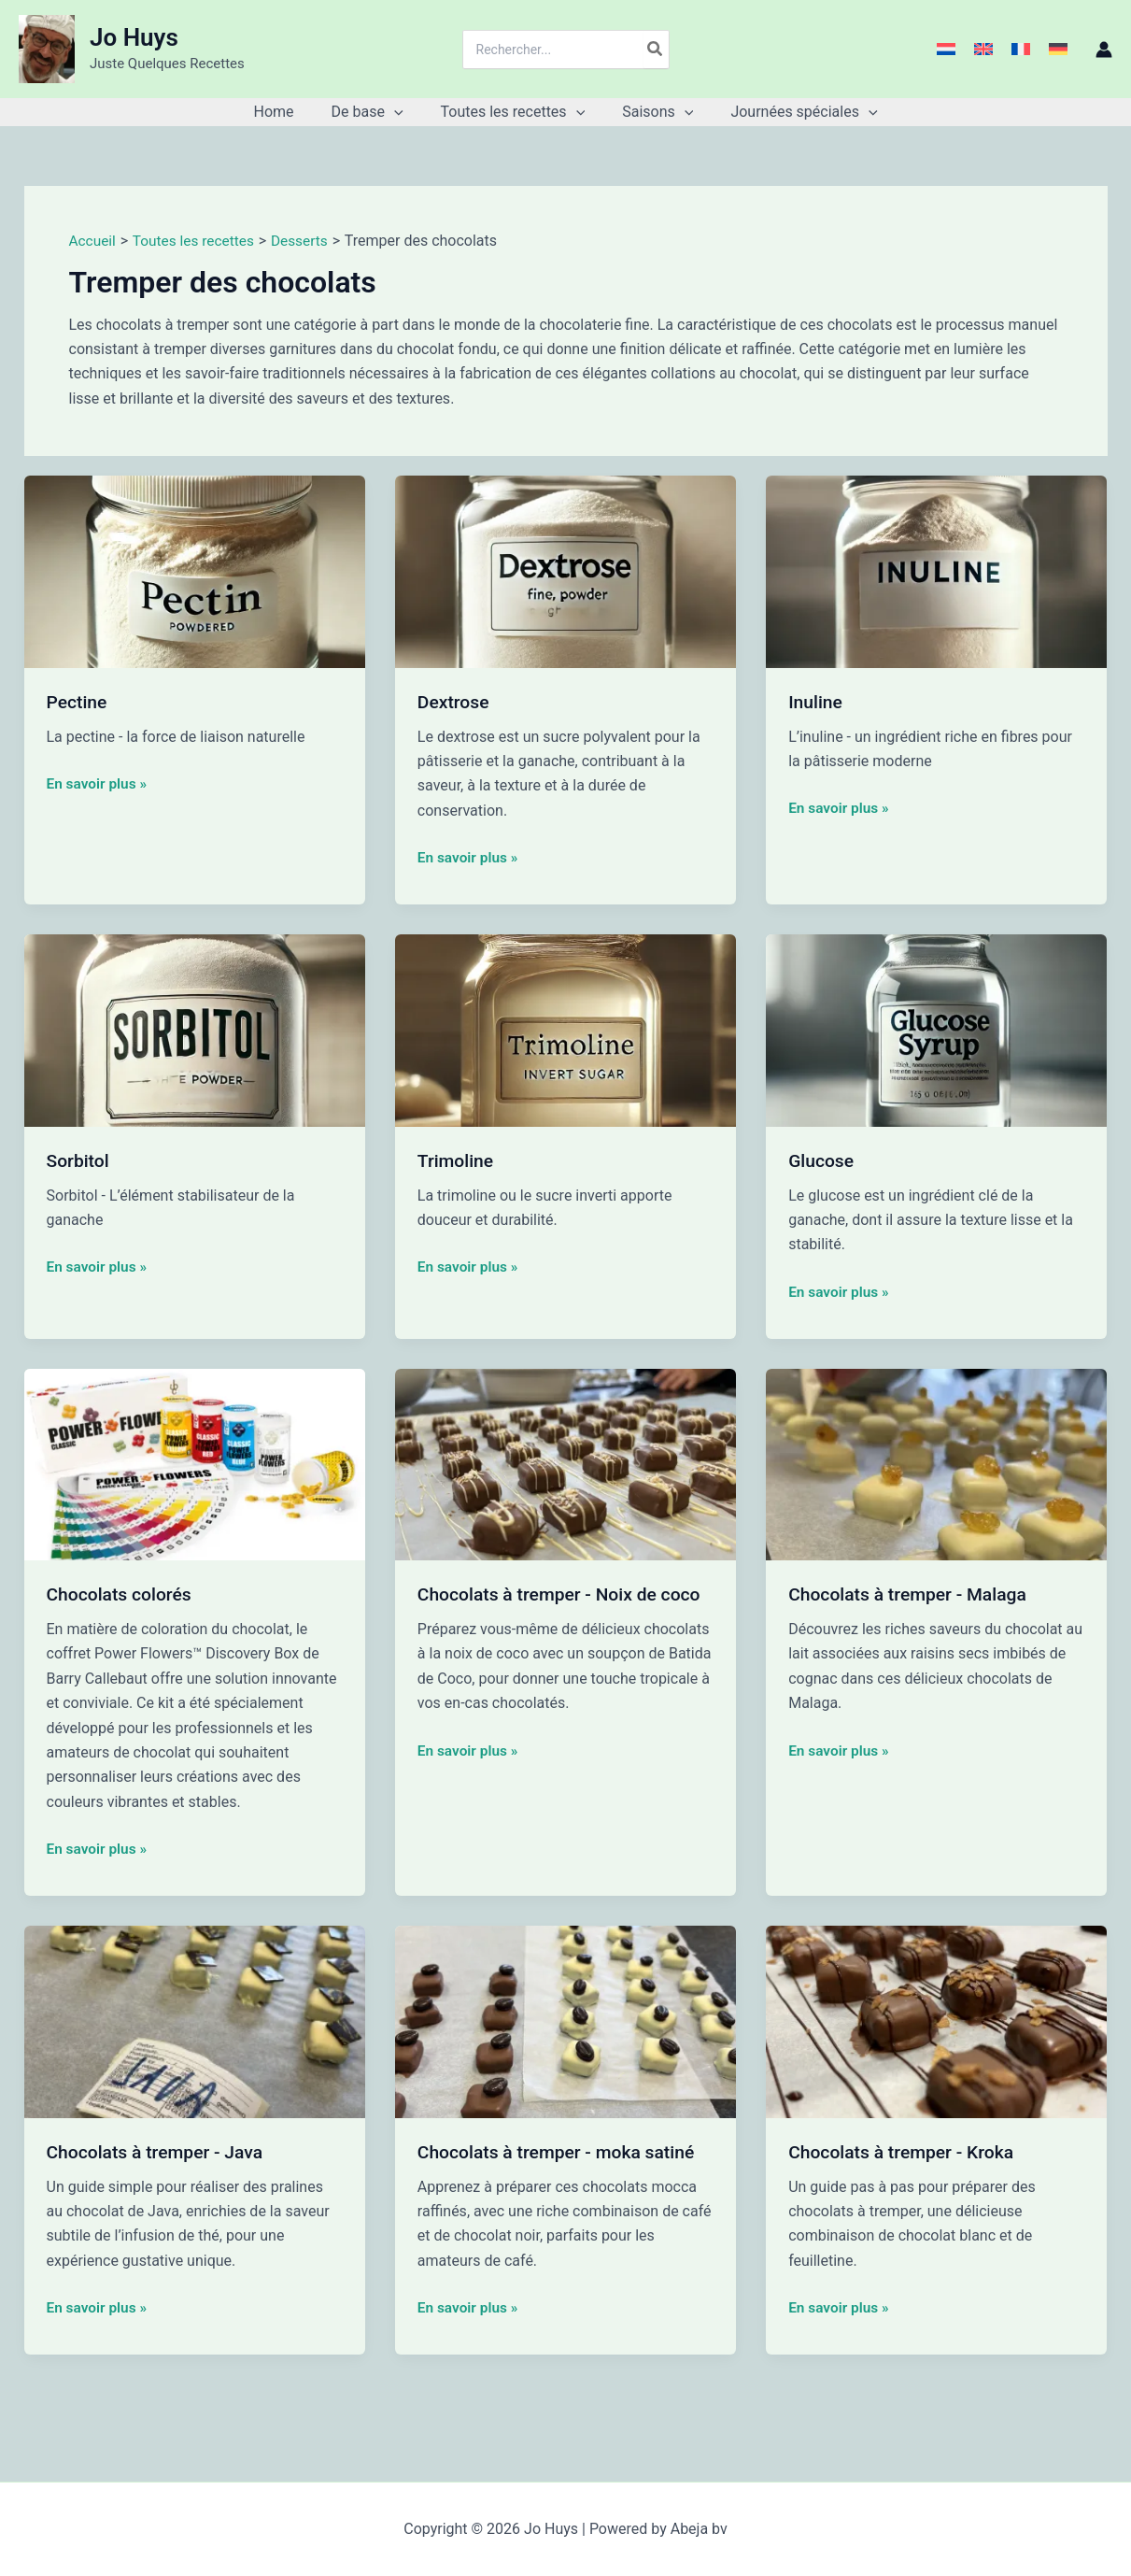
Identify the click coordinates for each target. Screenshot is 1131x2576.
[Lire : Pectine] (194, 570)
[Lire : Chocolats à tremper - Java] (194, 2020)
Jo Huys (134, 37)
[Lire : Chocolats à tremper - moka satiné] (565, 2020)
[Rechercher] (655, 49)
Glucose (822, 1160)
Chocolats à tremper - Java (159, 2151)
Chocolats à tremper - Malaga (912, 1594)
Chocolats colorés (122, 1594)
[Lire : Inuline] (936, 570)
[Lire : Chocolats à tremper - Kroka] (936, 2020)
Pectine (78, 701)
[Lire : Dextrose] (565, 570)
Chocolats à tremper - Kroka (905, 2151)
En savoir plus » (99, 782)
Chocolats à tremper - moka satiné (561, 2151)
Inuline (816, 701)
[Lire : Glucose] (936, 1029)
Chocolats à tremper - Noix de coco (564, 1594)
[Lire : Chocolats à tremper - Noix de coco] (565, 1463)
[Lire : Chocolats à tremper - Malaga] (936, 1463)
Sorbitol (79, 1160)
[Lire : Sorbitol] (194, 1029)
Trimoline (456, 1160)
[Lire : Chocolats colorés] (194, 1463)
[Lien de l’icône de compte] (1104, 49)
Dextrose (454, 701)
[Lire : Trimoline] (565, 1029)
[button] (401, 112)
